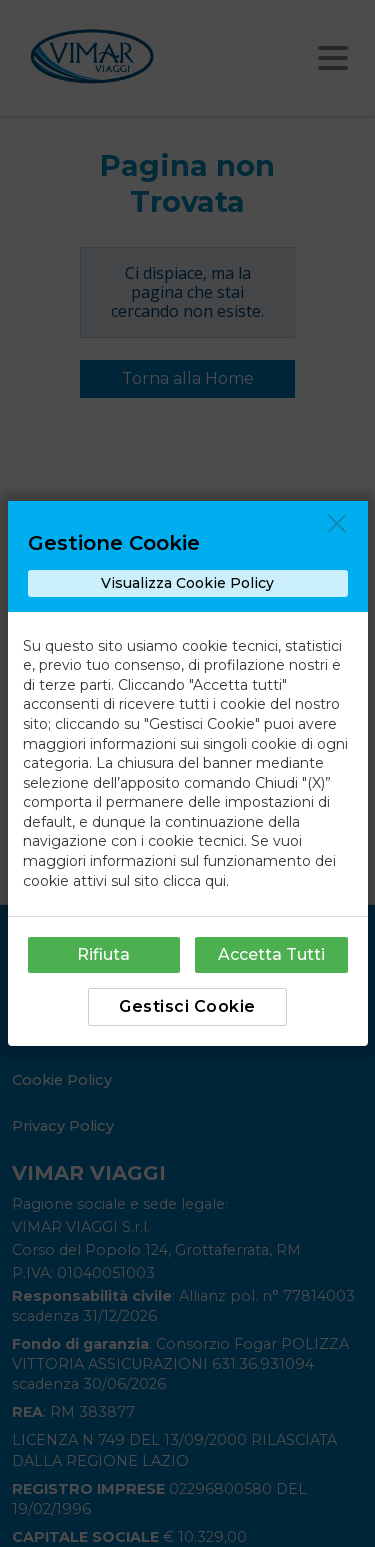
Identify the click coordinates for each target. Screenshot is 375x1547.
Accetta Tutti (271, 954)
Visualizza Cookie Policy (187, 583)
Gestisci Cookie (187, 1006)
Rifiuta (103, 954)
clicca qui (194, 881)
